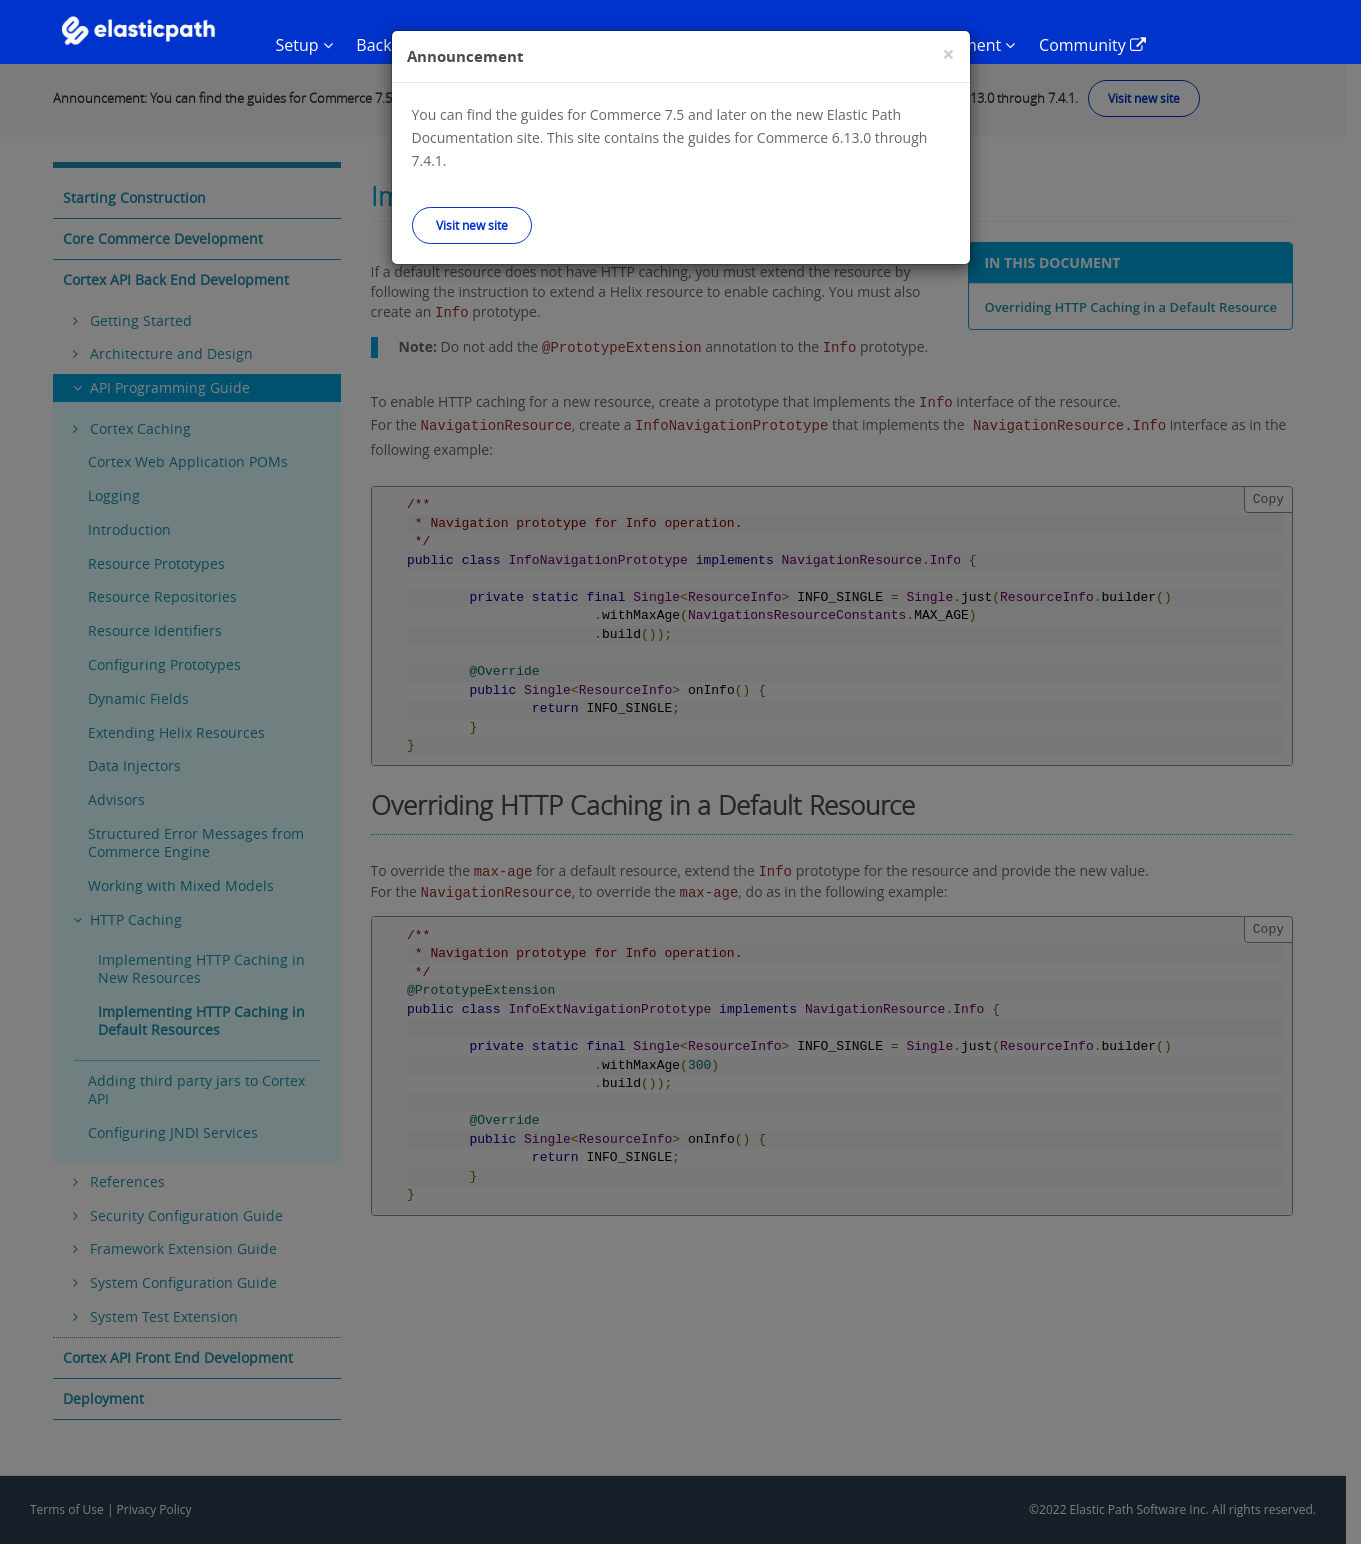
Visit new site (472, 225)
